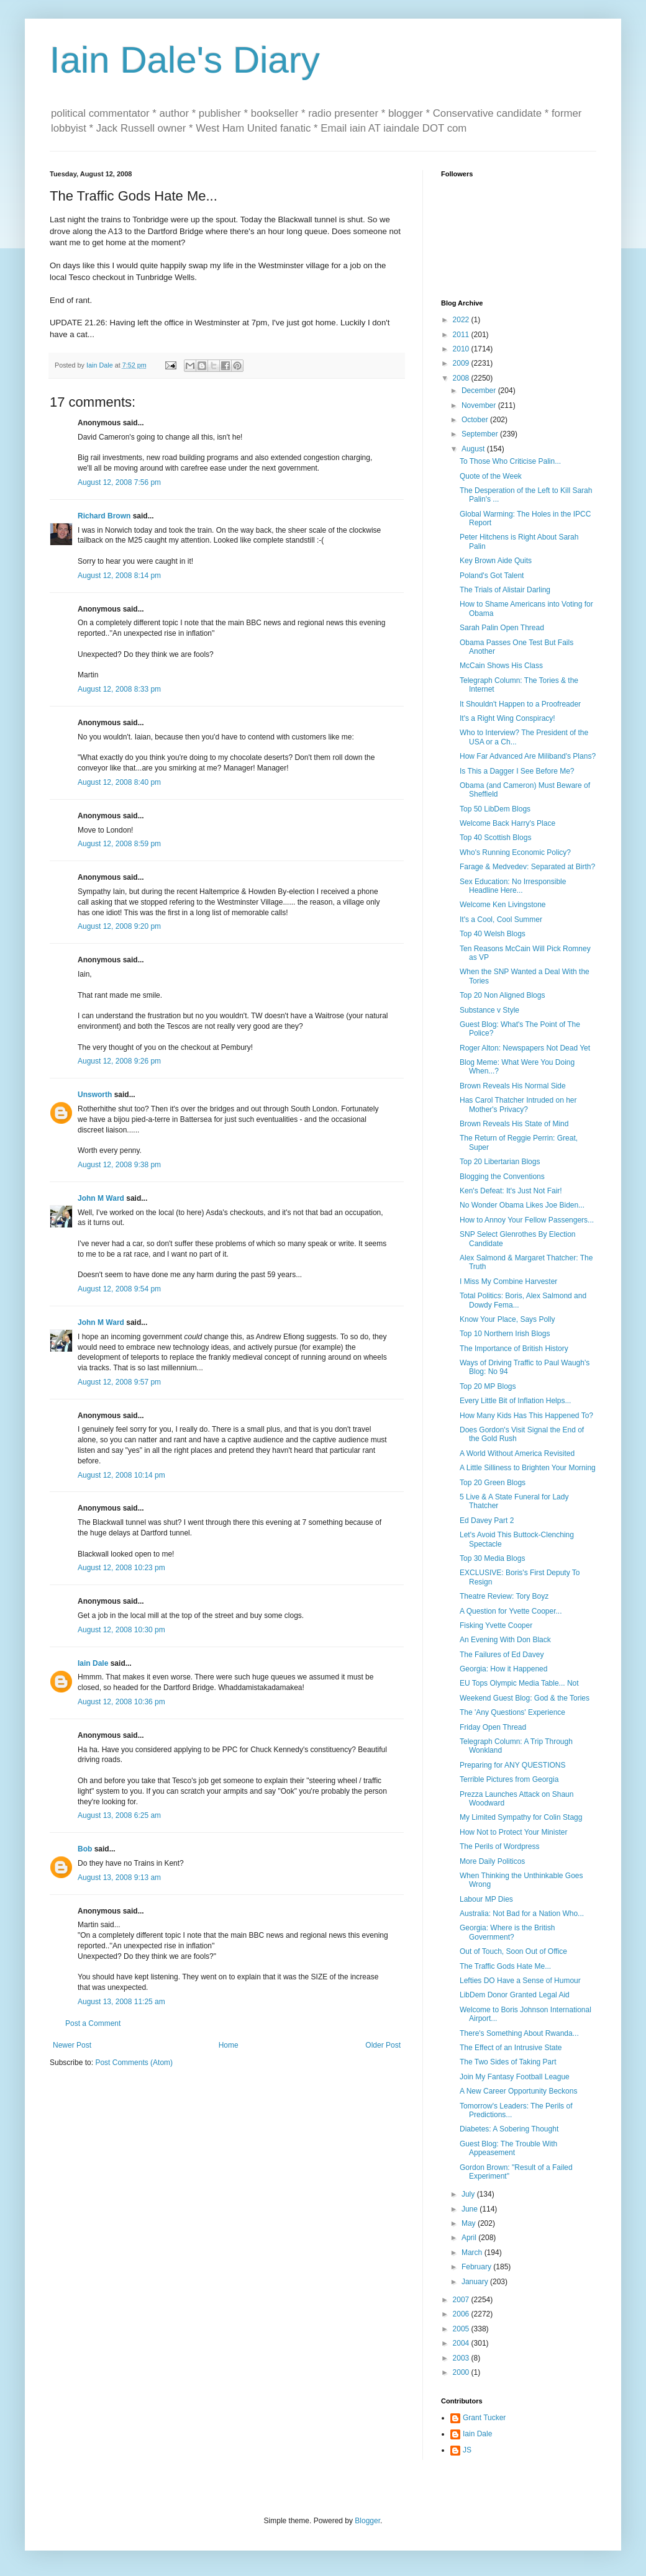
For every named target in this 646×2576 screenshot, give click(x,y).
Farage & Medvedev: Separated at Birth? (527, 866)
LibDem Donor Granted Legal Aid (515, 1995)
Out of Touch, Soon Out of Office (513, 1951)
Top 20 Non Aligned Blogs (502, 995)
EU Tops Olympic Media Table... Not (519, 1683)
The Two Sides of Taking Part (508, 2062)
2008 (462, 378)
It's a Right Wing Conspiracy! (507, 718)
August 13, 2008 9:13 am (119, 1877)
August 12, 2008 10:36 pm (121, 1701)
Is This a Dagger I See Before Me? (517, 771)
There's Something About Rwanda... (519, 2033)
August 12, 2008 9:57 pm (119, 1382)
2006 (462, 2314)
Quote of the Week (491, 476)
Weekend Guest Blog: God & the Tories (524, 1698)
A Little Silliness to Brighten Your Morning (528, 1467)
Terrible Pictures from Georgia (509, 1779)
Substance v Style (489, 1010)
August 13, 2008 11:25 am (121, 2001)
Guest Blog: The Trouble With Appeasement (508, 2148)
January (476, 2281)
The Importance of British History (514, 1348)
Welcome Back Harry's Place (507, 823)
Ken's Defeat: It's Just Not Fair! (511, 1190)
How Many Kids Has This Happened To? (526, 1415)
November (480, 405)
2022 (462, 319)
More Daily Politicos (492, 1861)
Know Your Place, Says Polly (507, 1319)
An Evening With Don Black (505, 1639)
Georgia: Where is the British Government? (507, 1932)
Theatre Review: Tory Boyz (504, 1596)
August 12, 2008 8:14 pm (119, 575)
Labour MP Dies (486, 1899)
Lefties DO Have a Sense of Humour (520, 1980)
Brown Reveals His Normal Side (513, 1086)
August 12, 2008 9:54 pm (119, 1289)
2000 (462, 2372)
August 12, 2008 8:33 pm (119, 689)
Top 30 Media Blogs (492, 1558)
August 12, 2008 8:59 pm (119, 843)
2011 (462, 334)
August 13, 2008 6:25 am (119, 1815)
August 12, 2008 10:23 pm (121, 1567)
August (474, 449)
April (470, 2237)
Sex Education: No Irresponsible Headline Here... (513, 886)
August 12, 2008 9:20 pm (119, 926)
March (473, 2252)
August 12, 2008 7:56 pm (119, 482)
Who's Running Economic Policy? (515, 852)
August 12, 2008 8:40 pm (119, 782)
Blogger (367, 2520)
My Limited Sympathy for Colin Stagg (521, 1817)
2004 (462, 2343)
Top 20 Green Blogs (492, 1482)
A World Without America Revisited (517, 1453)
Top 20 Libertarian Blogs (500, 1161)
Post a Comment (93, 2023)
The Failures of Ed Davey (502, 1654)
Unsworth (95, 1094)
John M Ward (101, 1198)
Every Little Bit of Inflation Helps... (515, 1400)
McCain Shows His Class (501, 665)
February (477, 2266)
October (476, 419)
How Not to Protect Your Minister (513, 1832)
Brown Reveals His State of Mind (514, 1123)
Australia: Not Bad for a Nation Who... (522, 1913)
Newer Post (72, 2045)
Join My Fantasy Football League (515, 2076)
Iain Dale (93, 1663)
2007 (462, 2299)
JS (467, 2450)
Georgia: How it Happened (503, 1669)
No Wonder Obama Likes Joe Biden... (522, 1205)
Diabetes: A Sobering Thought (509, 2129)
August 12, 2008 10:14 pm (121, 1475)
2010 (462, 349)
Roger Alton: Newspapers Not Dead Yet (525, 1048)
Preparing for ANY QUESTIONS (513, 1765)
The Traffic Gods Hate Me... (505, 1966)
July (469, 2194)
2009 (462, 363)
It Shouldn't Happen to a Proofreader (520, 704)
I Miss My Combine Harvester (508, 1281)
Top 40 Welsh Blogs (492, 933)
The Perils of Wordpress (500, 1846)
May (470, 2223)
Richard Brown (104, 516)
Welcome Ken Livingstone (503, 904)
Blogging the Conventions (502, 1176)
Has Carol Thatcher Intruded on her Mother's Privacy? (518, 1104)
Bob (85, 1849)
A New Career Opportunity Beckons (518, 2091)
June (471, 2209)
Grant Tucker (484, 2417)
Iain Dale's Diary (185, 60)
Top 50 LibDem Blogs (495, 809)
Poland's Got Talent (492, 575)
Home (229, 2045)
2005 (462, 2329)
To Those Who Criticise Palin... (510, 461)
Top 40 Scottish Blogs (495, 837)
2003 (462, 2358)
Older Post (383, 2045)
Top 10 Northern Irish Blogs (505, 1333)
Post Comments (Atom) (134, 2062)
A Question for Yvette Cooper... (511, 1611)
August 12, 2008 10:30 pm (121, 1629)
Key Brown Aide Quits (496, 560)
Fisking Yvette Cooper (496, 1625)
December (480, 390)
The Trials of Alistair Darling (505, 589)
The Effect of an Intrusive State (511, 2047)
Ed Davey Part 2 (487, 1520)
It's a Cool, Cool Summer (501, 919)
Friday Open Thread (493, 1727)
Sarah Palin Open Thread (502, 627)
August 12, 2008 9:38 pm (119, 1164)
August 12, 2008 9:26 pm (119, 1061)
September (481, 434)
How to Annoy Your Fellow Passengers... (527, 1220)
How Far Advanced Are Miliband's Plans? (528, 756)
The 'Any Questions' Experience (512, 1712)
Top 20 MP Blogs (488, 1386)
